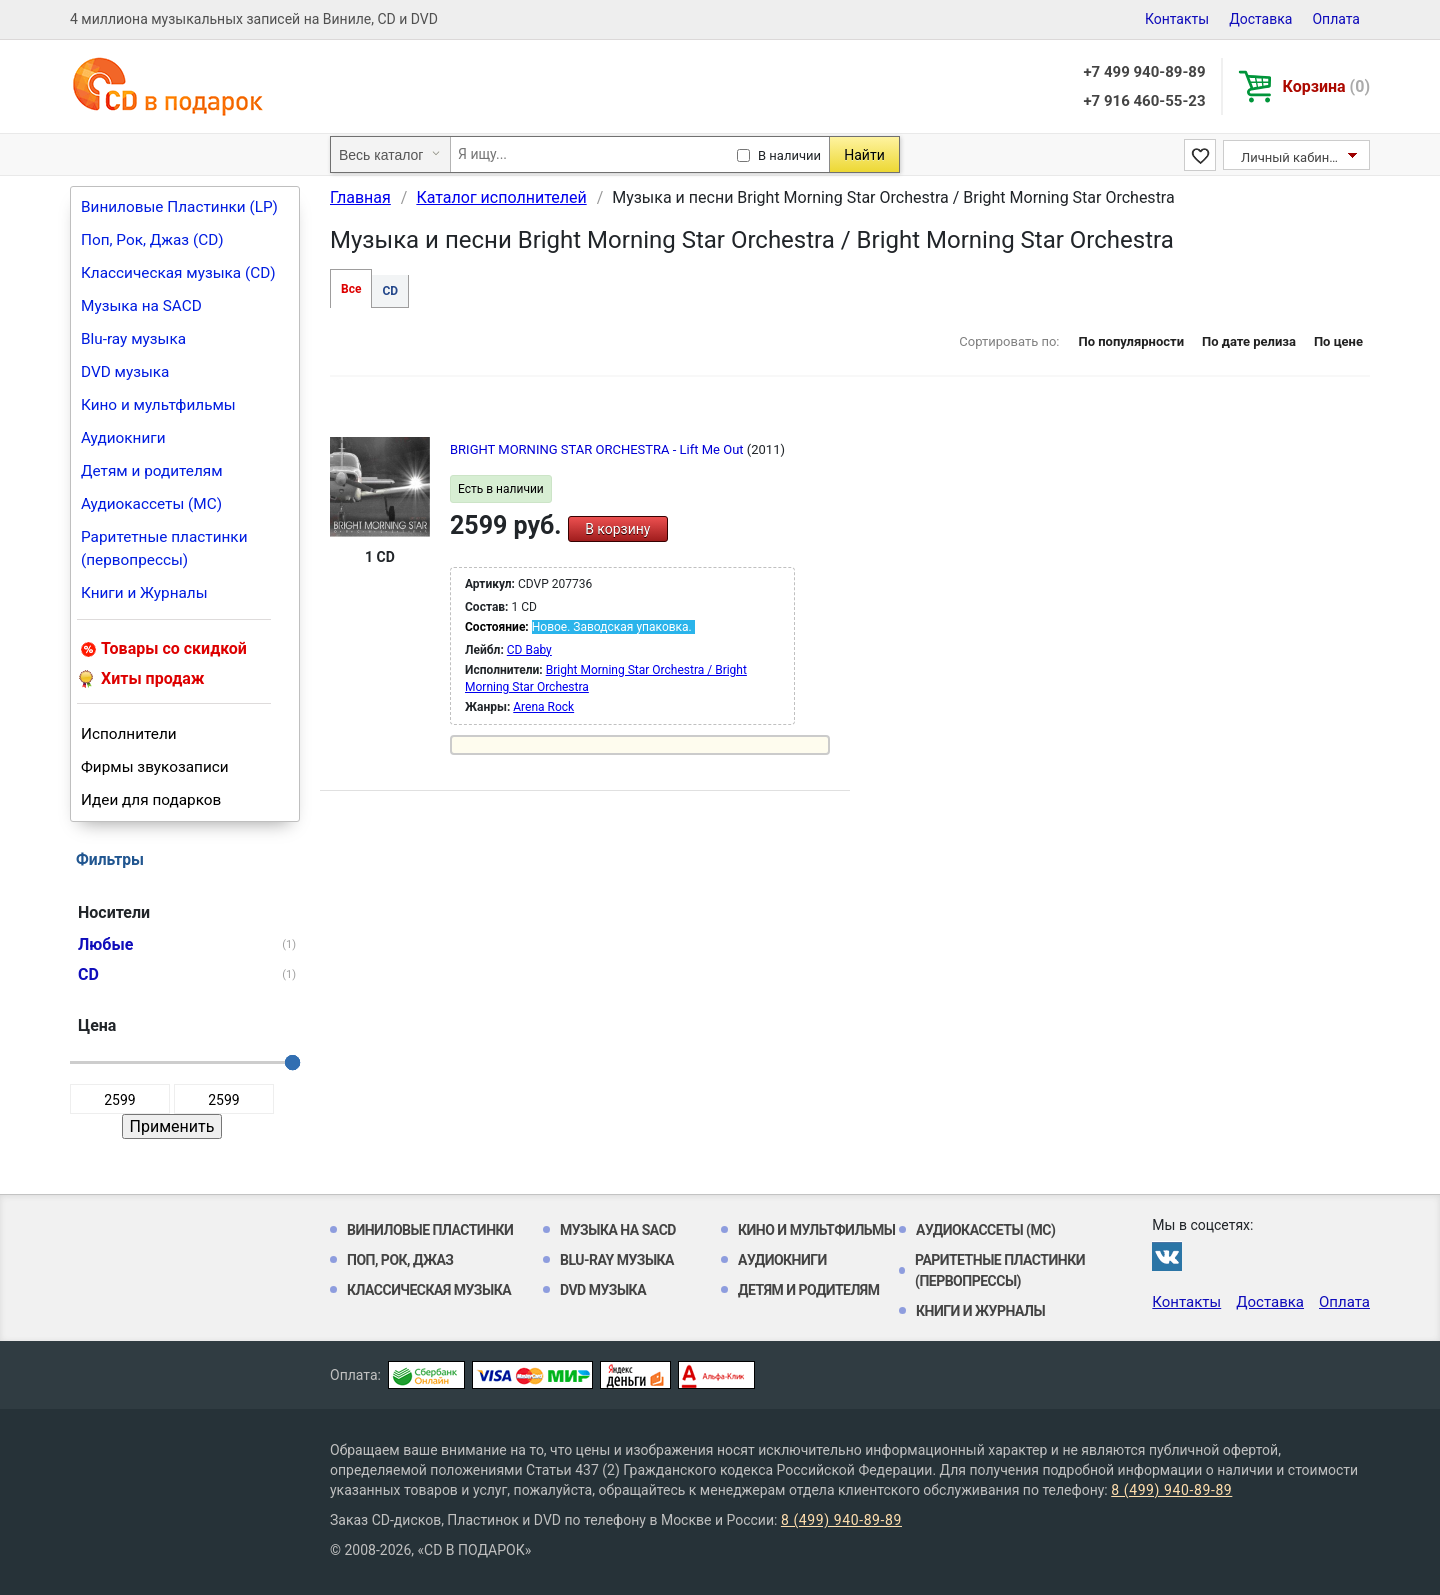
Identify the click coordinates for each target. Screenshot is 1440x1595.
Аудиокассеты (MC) (151, 504)
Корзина (1326, 86)
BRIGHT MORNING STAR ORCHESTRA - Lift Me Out (598, 449)
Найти (864, 155)
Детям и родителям (152, 471)
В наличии (789, 155)
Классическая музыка (429, 1290)
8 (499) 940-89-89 (1171, 1490)
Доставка (1260, 19)
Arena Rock (543, 707)
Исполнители (129, 734)
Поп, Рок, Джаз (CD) (152, 240)
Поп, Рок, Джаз (400, 1260)
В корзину (617, 529)
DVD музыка (125, 372)
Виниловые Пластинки (430, 1230)
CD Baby (529, 650)
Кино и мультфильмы (158, 405)
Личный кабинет (1291, 157)
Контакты (1177, 19)
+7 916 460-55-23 (1144, 101)
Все (351, 289)
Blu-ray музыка (133, 339)
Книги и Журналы (144, 593)
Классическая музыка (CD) (178, 273)
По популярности (1131, 341)
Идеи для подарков (151, 800)
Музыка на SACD (141, 306)
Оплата (1336, 19)
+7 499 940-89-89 (1144, 72)
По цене (1338, 341)
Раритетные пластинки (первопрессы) (164, 548)
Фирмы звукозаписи (155, 767)
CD (390, 291)
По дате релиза (1249, 341)
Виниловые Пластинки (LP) (179, 207)
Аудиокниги (123, 438)
